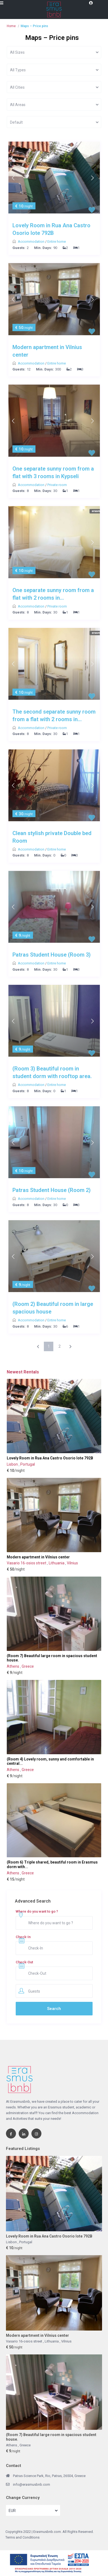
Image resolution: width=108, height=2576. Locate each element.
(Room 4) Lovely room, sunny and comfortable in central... (50, 1761)
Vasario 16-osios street (27, 1563)
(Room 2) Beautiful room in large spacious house (52, 1308)
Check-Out (24, 1962)
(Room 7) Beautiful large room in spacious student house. (52, 1658)
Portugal (27, 1464)
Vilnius (72, 1563)
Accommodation (31, 241)
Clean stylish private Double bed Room (51, 837)
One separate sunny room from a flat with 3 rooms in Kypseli (53, 472)
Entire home (56, 241)
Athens (13, 1666)
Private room (57, 485)
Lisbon (13, 1464)
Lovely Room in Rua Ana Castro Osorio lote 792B (51, 229)
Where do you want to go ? (37, 1911)
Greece (28, 1666)
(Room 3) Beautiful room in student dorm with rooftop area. (52, 1072)
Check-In (23, 1937)
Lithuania (57, 1563)
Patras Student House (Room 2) (51, 1190)
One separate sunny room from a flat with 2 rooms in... (53, 594)
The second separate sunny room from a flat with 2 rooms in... (54, 715)
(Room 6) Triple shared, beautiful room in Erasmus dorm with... (52, 1864)
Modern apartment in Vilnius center (47, 351)
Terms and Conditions (22, 2537)
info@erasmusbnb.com (31, 2484)
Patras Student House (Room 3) (51, 954)
